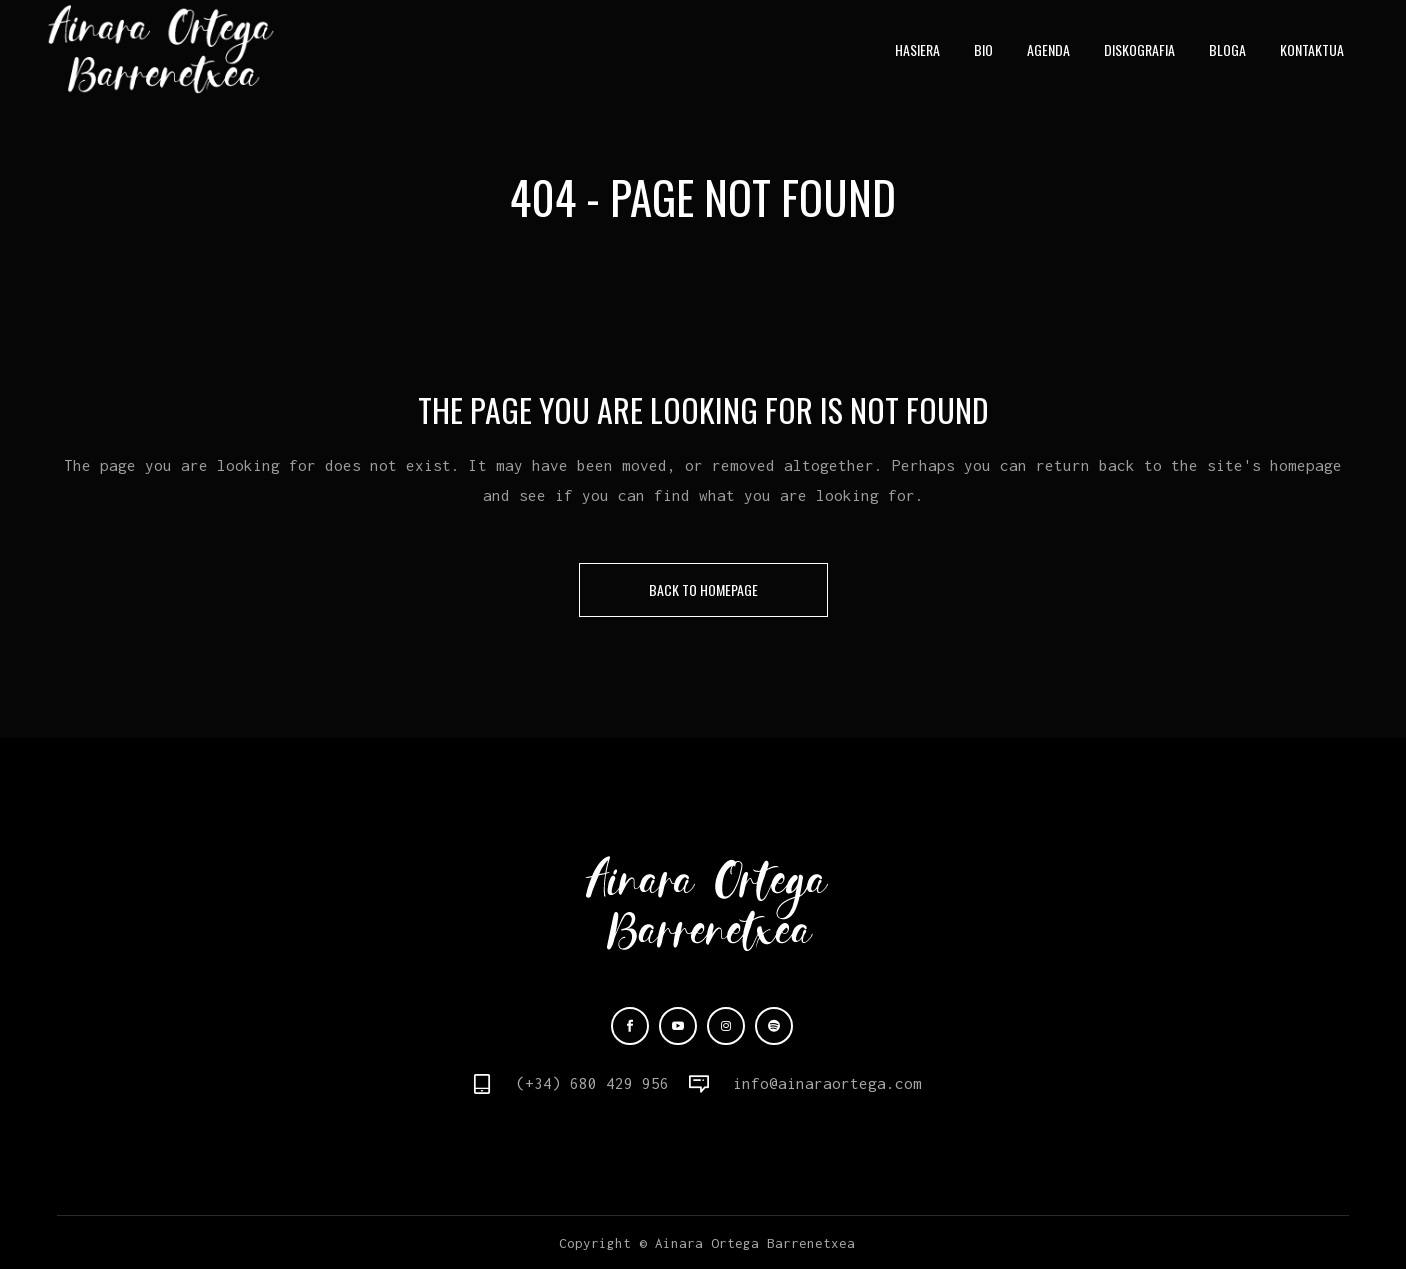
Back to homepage (703, 589)
